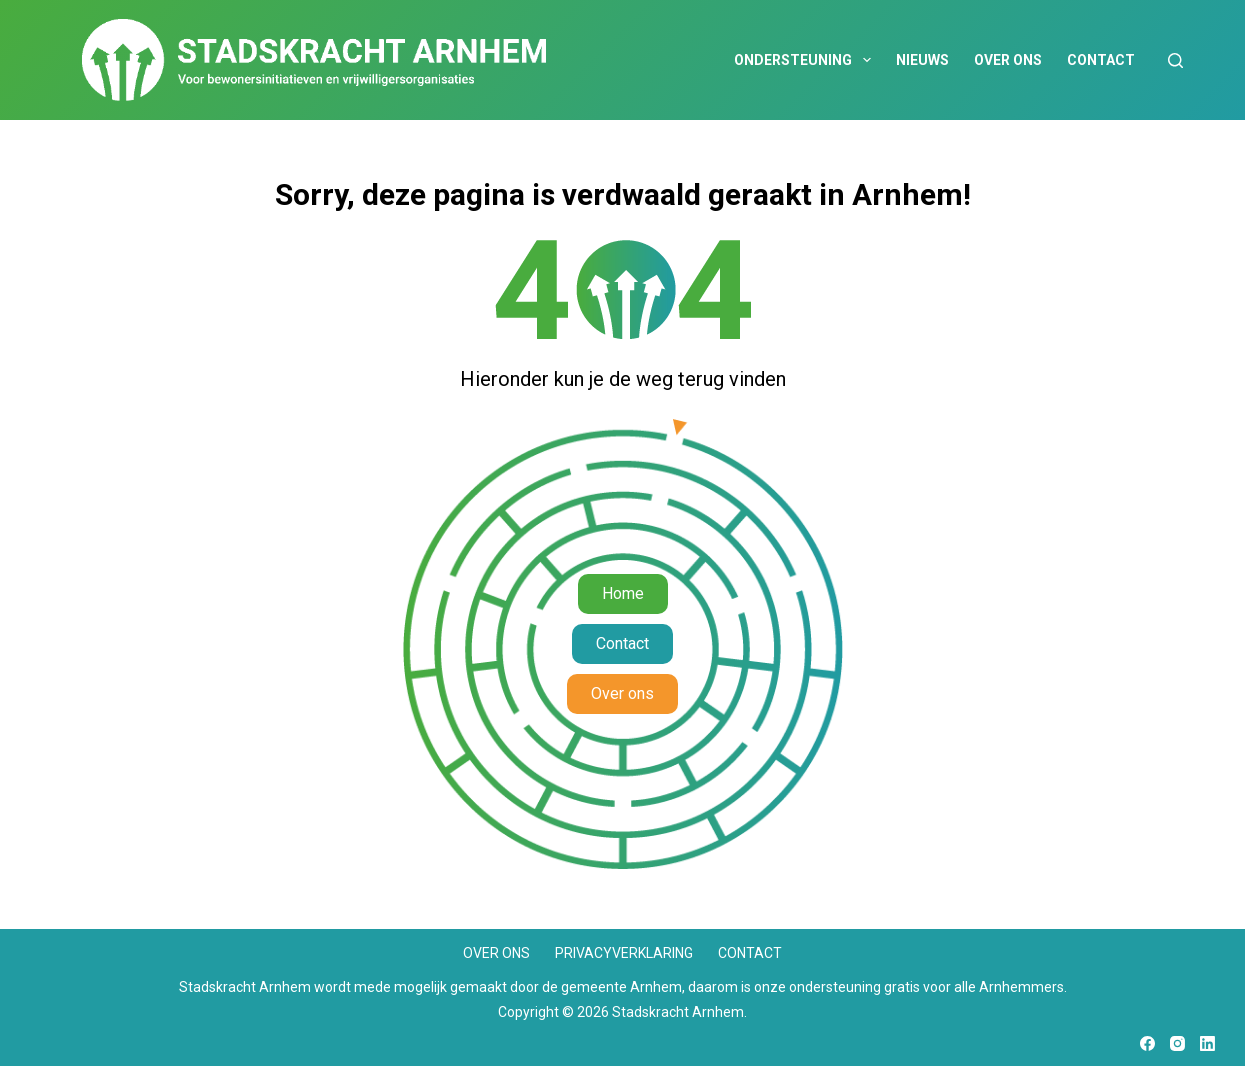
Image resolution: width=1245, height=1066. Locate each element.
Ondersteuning (806, 60)
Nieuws (922, 60)
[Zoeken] (1175, 60)
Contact (1101, 60)
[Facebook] (1147, 1043)
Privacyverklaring (624, 953)
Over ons (1008, 60)
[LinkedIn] (1207, 1043)
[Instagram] (1177, 1043)
